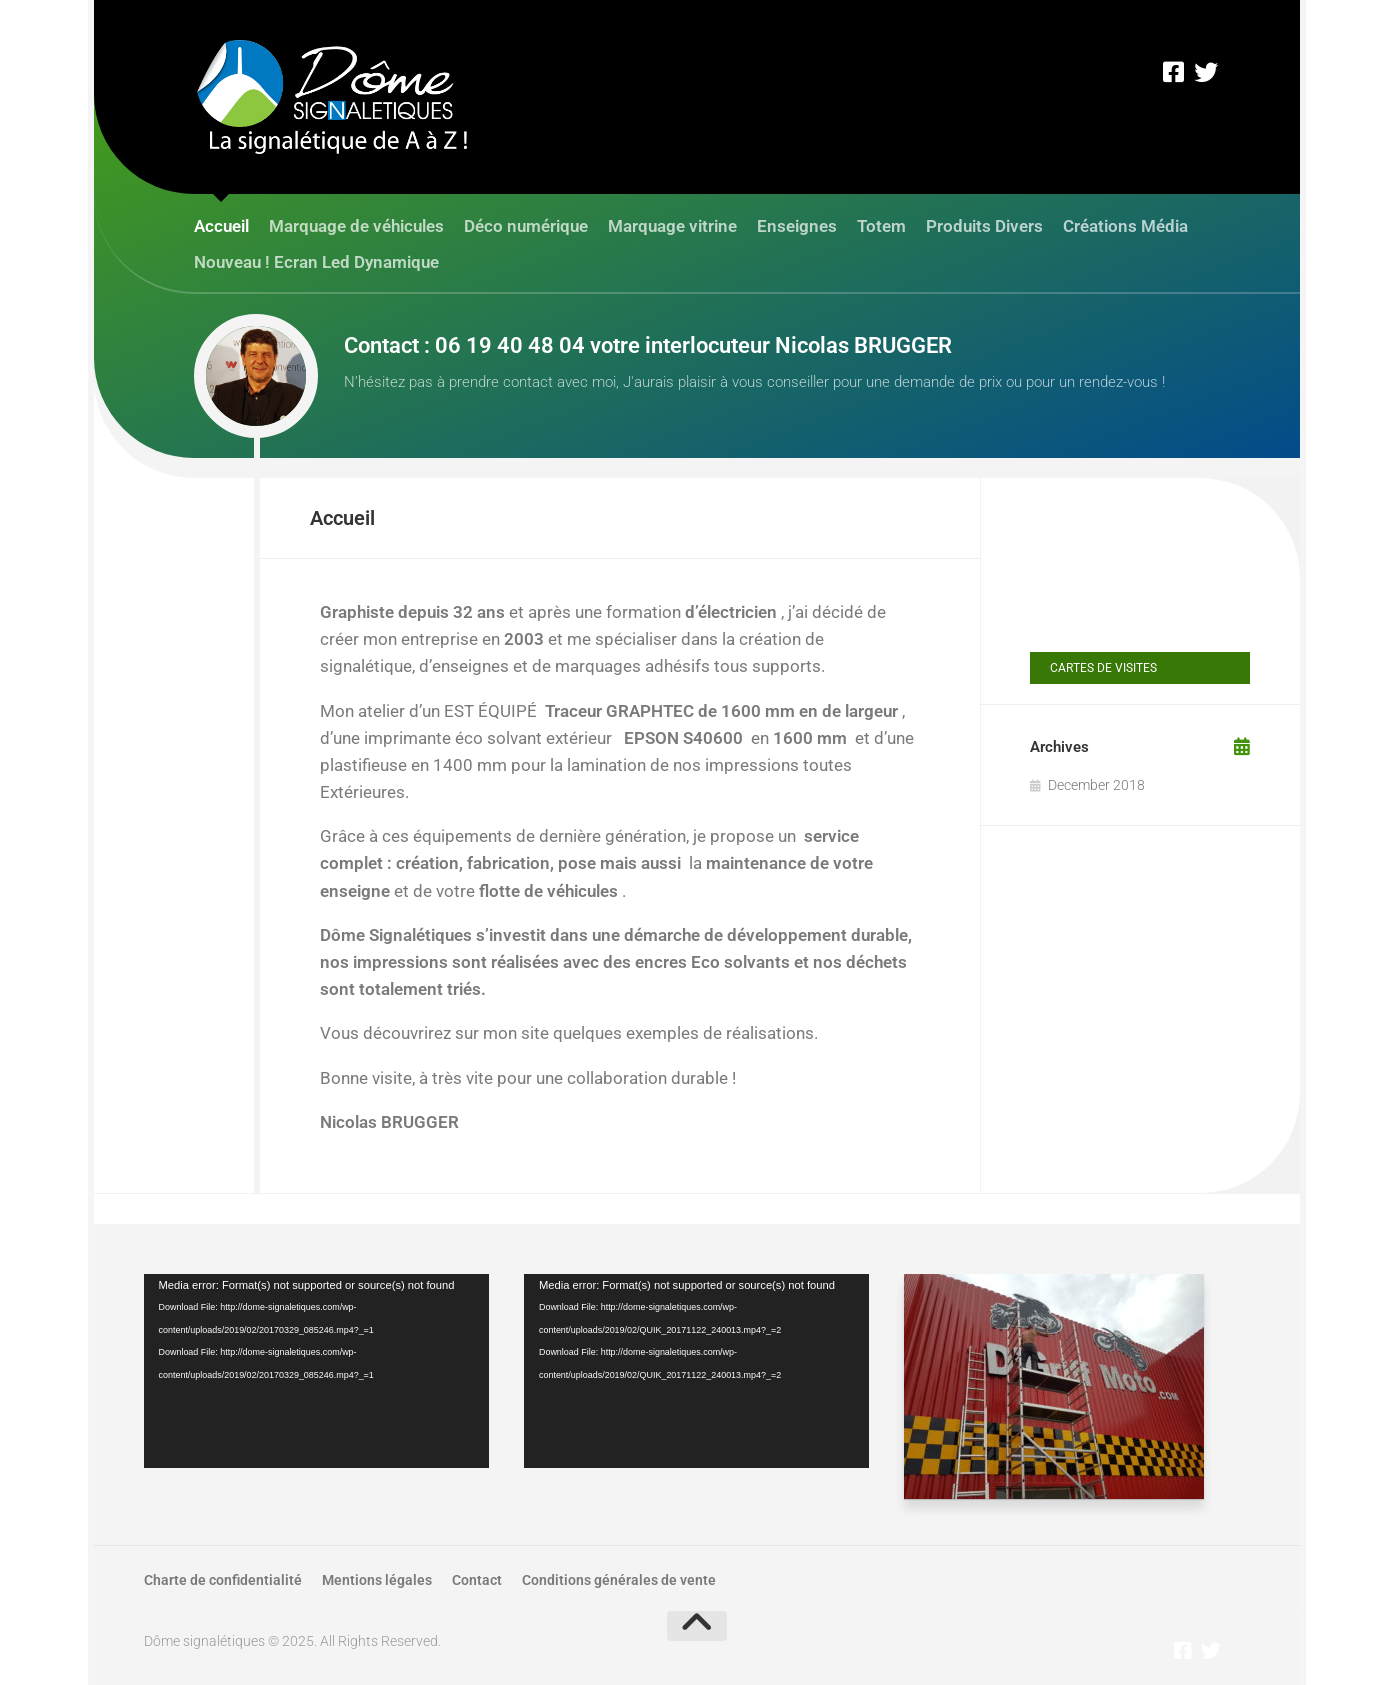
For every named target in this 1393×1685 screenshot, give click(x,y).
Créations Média (1125, 226)
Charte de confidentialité (223, 1580)
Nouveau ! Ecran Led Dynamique (316, 262)
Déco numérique (526, 226)
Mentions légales (377, 1580)
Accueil (221, 226)
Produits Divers (984, 226)
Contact (477, 1580)
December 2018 (1096, 785)
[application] (316, 1371)
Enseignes (797, 226)
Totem (881, 226)
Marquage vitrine (672, 226)
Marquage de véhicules (356, 226)
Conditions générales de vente (619, 1580)
